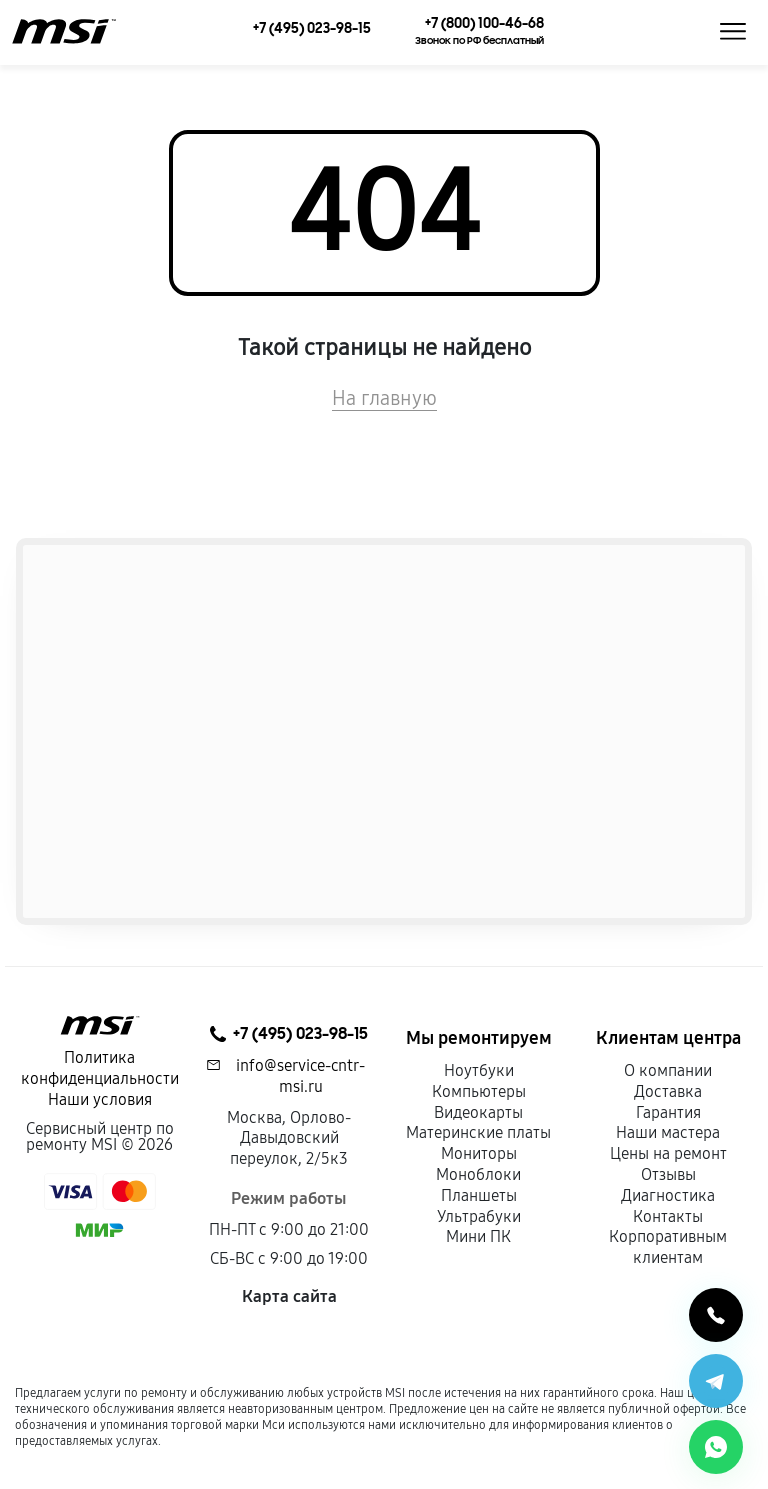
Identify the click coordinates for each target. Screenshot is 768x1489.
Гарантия (668, 1112)
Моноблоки (478, 1174)
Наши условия (100, 1099)
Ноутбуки (479, 1070)
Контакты (668, 1216)
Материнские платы (478, 1132)
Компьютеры (479, 1091)
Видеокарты (478, 1112)
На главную (384, 398)
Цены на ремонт (668, 1153)
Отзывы (668, 1174)
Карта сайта (289, 1296)
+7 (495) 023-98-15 (289, 1034)
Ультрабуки (479, 1216)
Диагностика (668, 1195)
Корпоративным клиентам (668, 1247)
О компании (668, 1070)
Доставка (668, 1091)
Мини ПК (478, 1236)
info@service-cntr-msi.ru (300, 1076)
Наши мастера (668, 1132)
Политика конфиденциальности (100, 1068)
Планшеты (479, 1195)
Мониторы (479, 1153)
